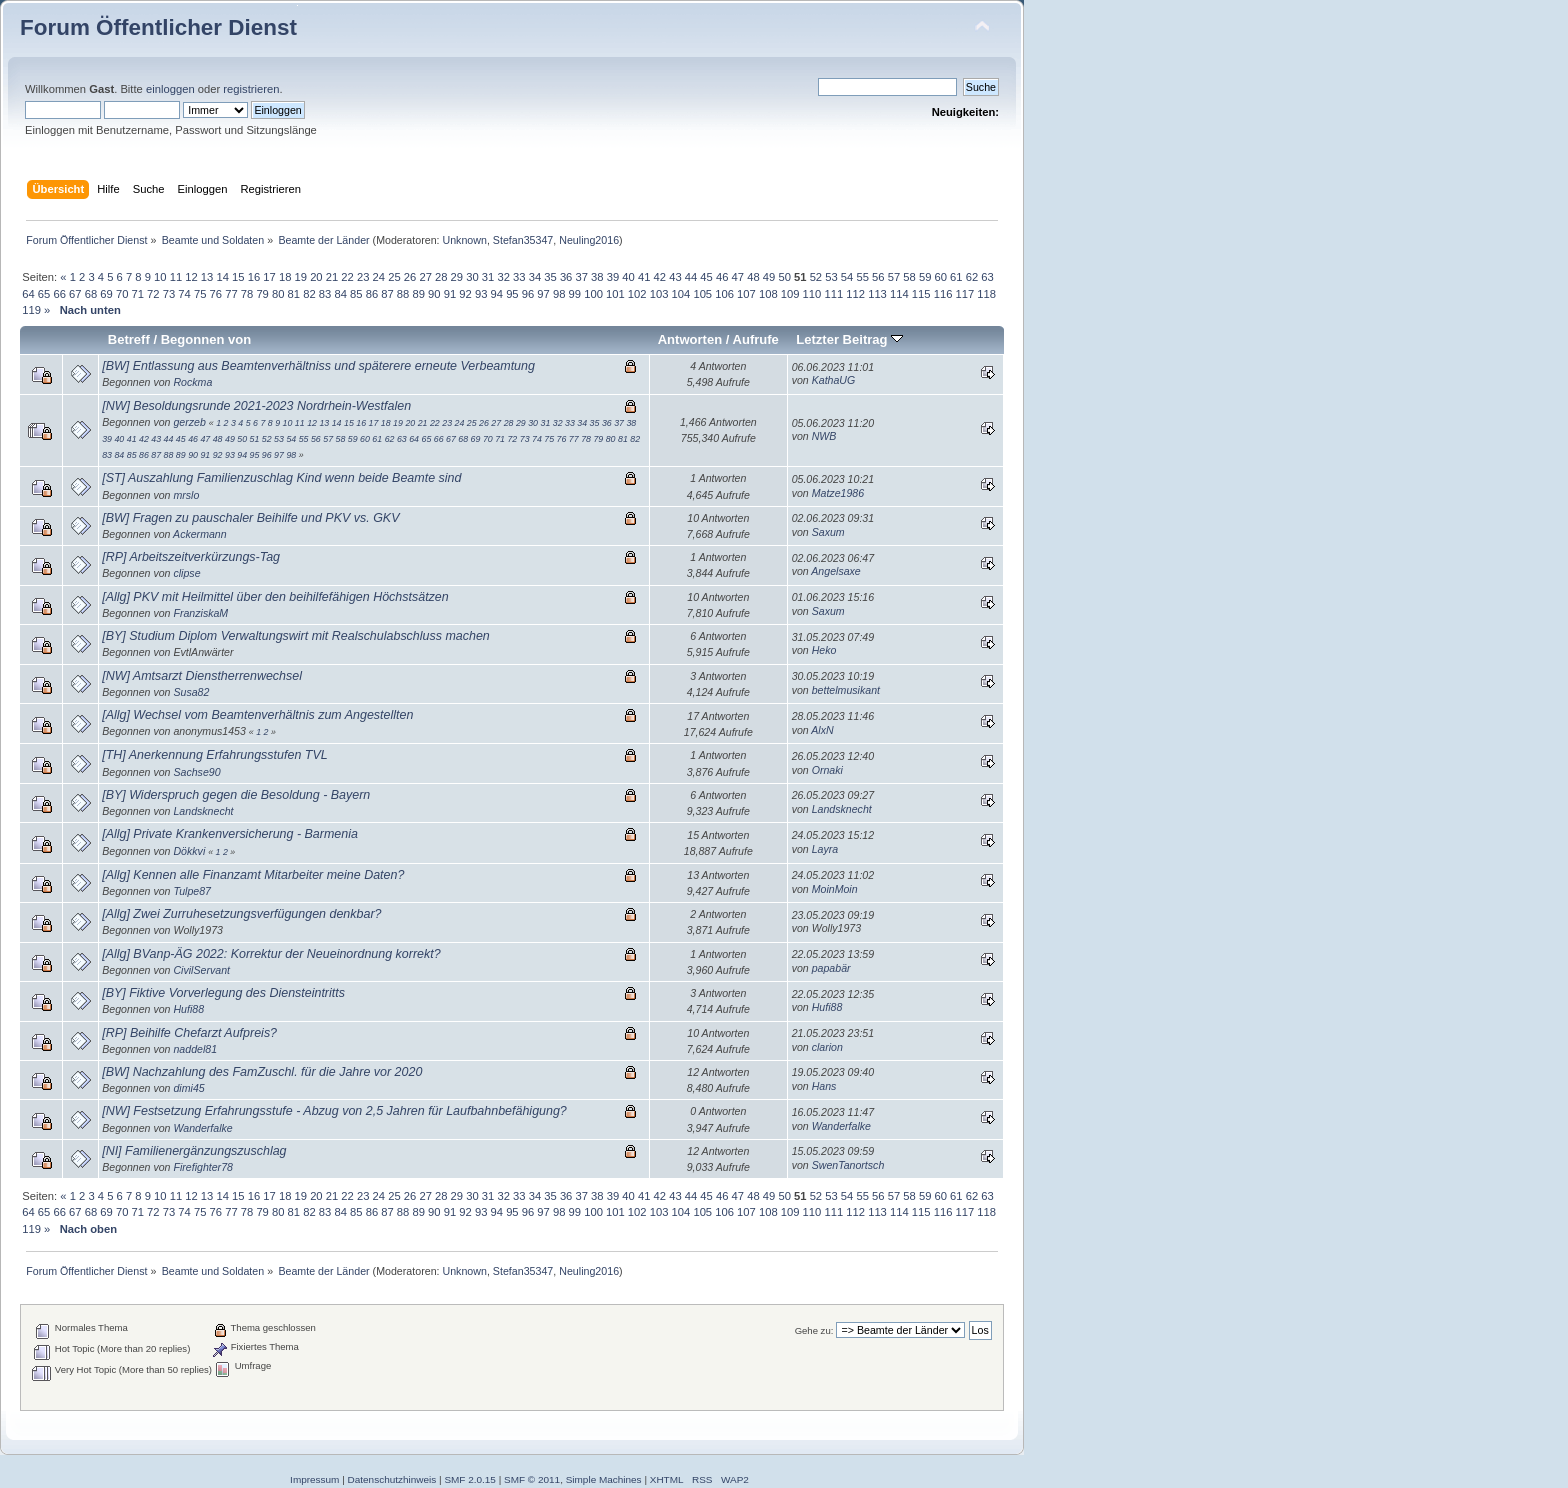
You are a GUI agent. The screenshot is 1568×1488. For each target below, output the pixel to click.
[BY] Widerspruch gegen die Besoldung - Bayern (236, 795)
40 (628, 277)
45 (706, 277)
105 (702, 294)
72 (153, 294)
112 (855, 294)
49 (769, 277)
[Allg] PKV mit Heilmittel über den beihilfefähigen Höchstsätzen (275, 597)
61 (956, 277)
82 (309, 294)
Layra (825, 849)
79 (262, 294)
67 (75, 294)
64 (28, 294)
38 (597, 277)
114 (899, 294)
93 (481, 294)
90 (434, 294)
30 (472, 277)
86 (372, 294)
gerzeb (189, 422)
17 (269, 277)
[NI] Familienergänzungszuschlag (194, 1151)
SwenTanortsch (848, 1165)
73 (169, 294)
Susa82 (191, 692)
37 (581, 277)
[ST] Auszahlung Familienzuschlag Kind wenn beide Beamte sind (281, 478)
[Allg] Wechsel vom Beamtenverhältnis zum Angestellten (257, 715)
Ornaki (827, 770)
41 (644, 277)
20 (316, 277)
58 (909, 277)
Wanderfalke (202, 1128)
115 (921, 294)
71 (138, 294)
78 (247, 294)
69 (106, 294)
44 (691, 277)
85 (356, 294)
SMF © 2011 (532, 1479)
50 (784, 277)
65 (44, 294)
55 (862, 277)
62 (972, 277)
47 (738, 277)
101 (615, 294)
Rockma (192, 382)
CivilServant (201, 970)
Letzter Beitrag (849, 339)
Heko (824, 650)
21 (332, 277)
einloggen (170, 89)
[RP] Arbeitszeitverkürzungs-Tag (191, 557)
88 (403, 294)
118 (986, 294)
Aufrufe (756, 339)
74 (184, 294)
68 (91, 294)
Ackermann (200, 534)
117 (965, 294)
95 (512, 294)
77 (231, 294)
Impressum (314, 1479)
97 (543, 294)
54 (847, 277)
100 (593, 294)
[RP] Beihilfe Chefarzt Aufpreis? (189, 1033)
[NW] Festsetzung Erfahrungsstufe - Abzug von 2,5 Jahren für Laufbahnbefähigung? (334, 1111)
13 (207, 277)
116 (943, 294)
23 (363, 277)
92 (465, 294)
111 (833, 294)
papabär (831, 968)
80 (278, 294)
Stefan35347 (523, 240)
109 (790, 294)
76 (216, 294)
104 (681, 294)
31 (488, 277)
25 (394, 277)
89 (418, 294)
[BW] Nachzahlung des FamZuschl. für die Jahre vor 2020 (262, 1072)
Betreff (129, 339)
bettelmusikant (846, 690)
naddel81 (195, 1049)
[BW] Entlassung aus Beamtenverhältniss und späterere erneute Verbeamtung (318, 366)
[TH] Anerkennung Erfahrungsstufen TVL (214, 755)
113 (877, 294)
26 (410, 277)
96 (528, 294)
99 (575, 294)
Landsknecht (203, 811)
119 (31, 310)
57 (894, 277)
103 (659, 294)
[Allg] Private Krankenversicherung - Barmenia (230, 834)
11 (176, 277)
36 (566, 277)
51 (255, 439)
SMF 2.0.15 (470, 1479)
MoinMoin (835, 889)
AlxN (822, 730)
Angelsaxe (835, 571)
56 (878, 277)
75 (200, 294)
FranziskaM (200, 613)
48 (753, 277)
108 (768, 294)
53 (831, 277)
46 (722, 277)
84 (340, 294)
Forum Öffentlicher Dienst (158, 27)
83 (325, 294)
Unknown (464, 240)
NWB (824, 436)
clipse (186, 573)
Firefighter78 (202, 1167)
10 (160, 277)
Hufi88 (188, 1009)
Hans (824, 1086)
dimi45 (188, 1088)
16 (254, 277)
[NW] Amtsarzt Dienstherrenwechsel (202, 676)
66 (59, 294)
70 (122, 294)
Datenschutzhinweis (392, 1479)
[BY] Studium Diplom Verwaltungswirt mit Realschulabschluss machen (296, 636)
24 (379, 277)
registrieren (251, 89)
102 (637, 294)
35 (550, 277)
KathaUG (834, 380)
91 (450, 294)
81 (294, 294)
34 (535, 277)
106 (724, 294)
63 (987, 277)
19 (301, 277)
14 (222, 277)
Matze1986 (838, 493)
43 (675, 277)
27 (425, 277)
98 (559, 294)
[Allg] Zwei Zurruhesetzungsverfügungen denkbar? (241, 914)
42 (660, 277)
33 (519, 277)
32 (503, 277)
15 (238, 277)
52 (816, 277)
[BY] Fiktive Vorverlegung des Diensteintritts (223, 993)
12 (191, 277)
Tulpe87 (192, 891)
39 (613, 277)
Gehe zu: (814, 1330)
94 (497, 294)
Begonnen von (206, 339)
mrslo (186, 495)
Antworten (690, 339)
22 (347, 277)
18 (285, 277)
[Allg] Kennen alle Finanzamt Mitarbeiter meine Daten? (253, 875)
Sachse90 (196, 772)
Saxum (828, 532)
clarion (827, 1047)
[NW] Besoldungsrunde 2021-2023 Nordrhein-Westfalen (256, 406)
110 (812, 294)
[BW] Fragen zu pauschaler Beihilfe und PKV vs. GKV (250, 518)
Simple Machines (604, 1479)
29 (457, 277)
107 (746, 294)
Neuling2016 (589, 240)
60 (941, 277)
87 (387, 294)
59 (925, 277)
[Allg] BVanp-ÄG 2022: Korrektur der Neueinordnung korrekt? (271, 954)
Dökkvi (189, 851)
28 (441, 277)
